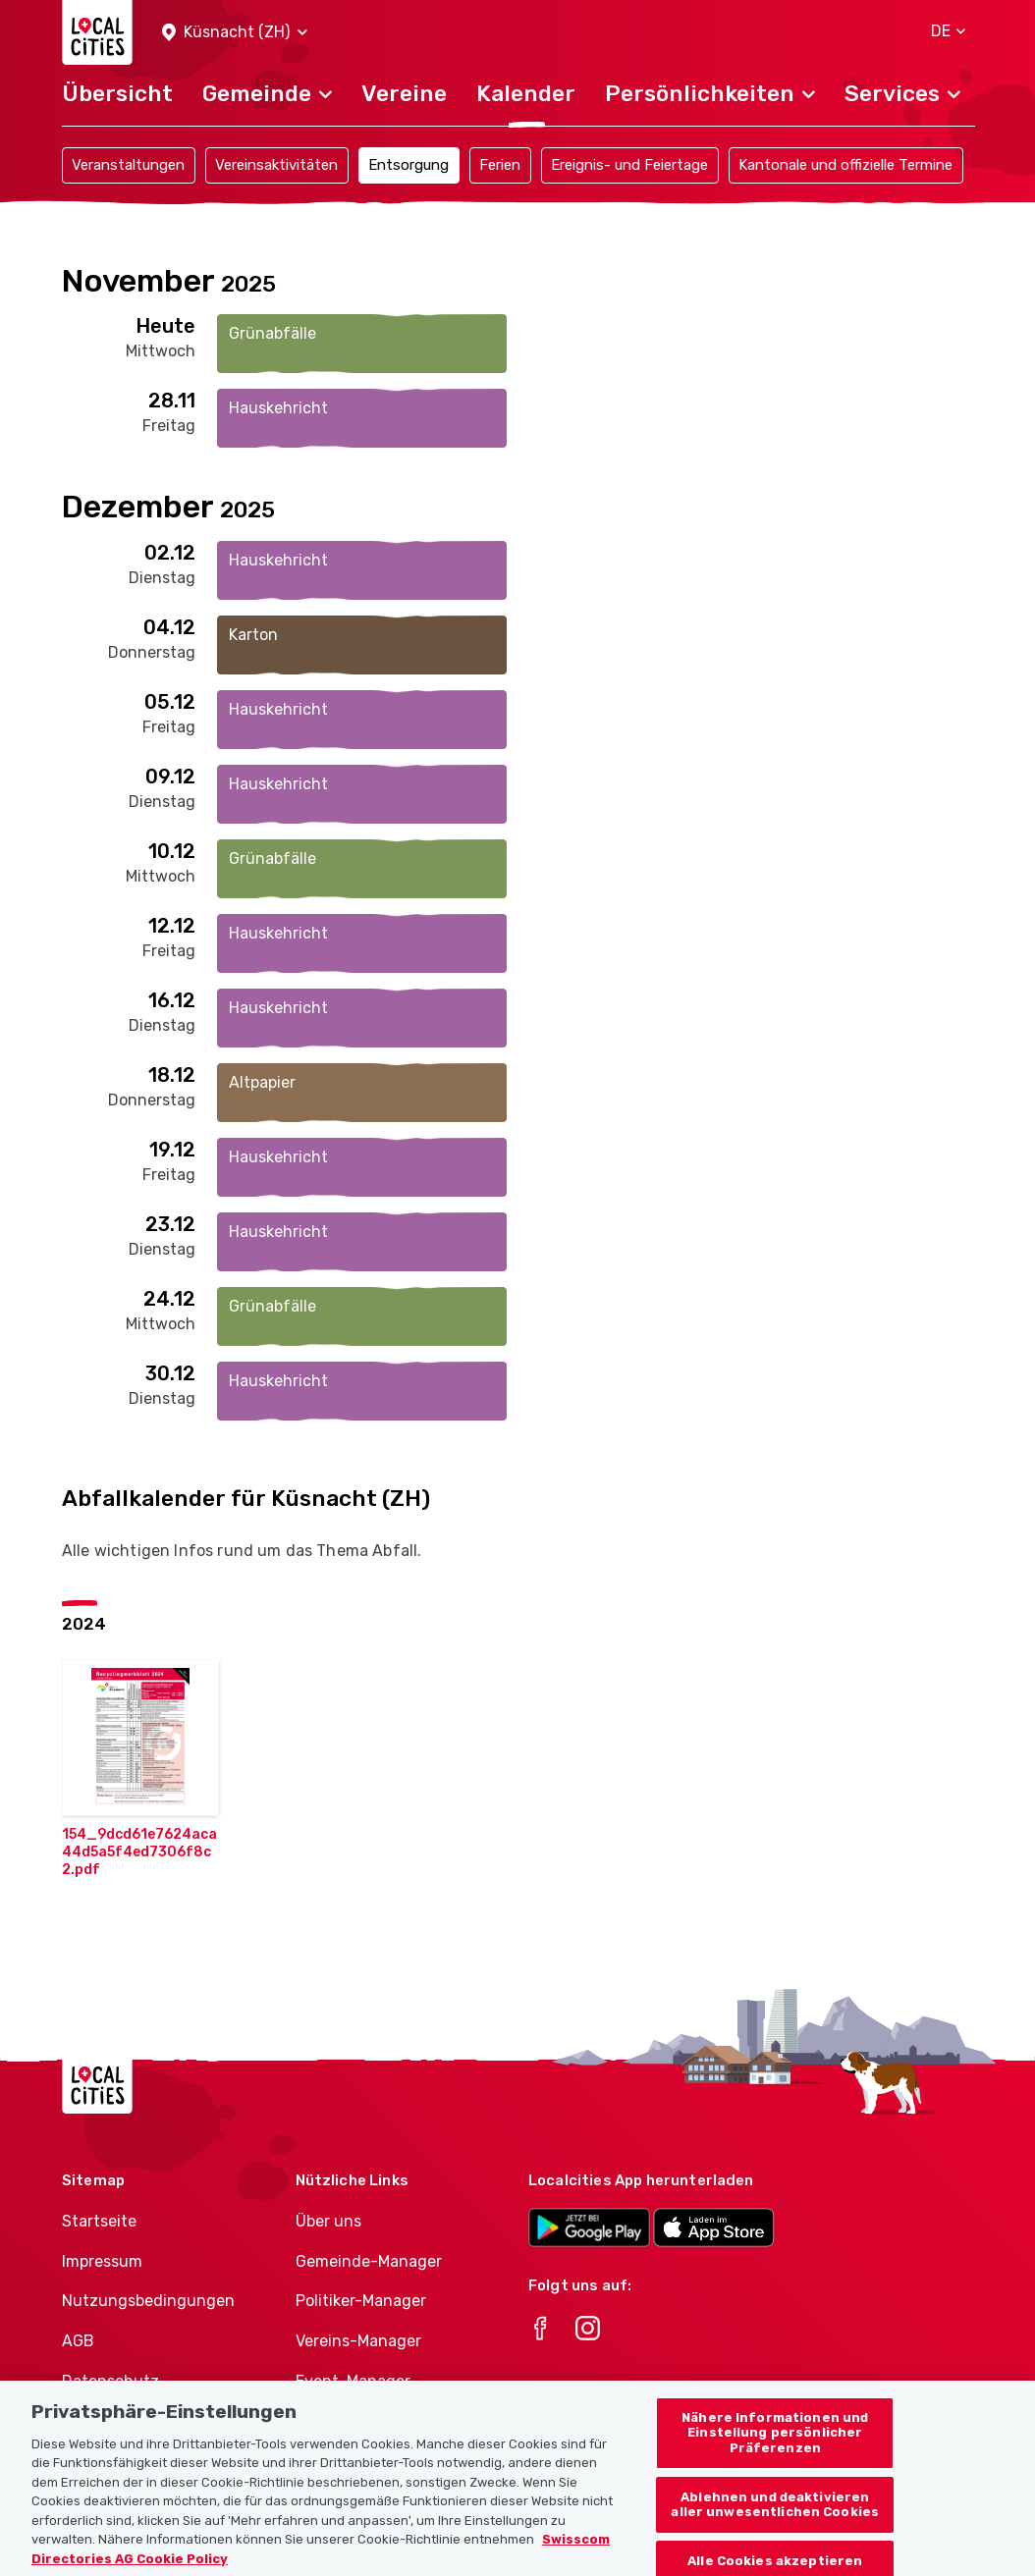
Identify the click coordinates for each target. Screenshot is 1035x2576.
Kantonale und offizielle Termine (845, 165)
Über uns (328, 2221)
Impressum (102, 2261)
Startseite (99, 2221)
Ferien (499, 165)
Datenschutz (110, 2381)
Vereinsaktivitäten (276, 165)
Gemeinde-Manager (369, 2261)
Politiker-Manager (361, 2300)
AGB (78, 2341)
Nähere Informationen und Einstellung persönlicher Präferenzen (774, 2448)
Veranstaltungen (128, 165)
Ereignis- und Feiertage (629, 165)
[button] (234, 33)
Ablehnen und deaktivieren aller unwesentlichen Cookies (775, 2520)
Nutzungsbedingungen (148, 2300)
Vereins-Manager (358, 2341)
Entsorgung (408, 165)
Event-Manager (353, 2381)
